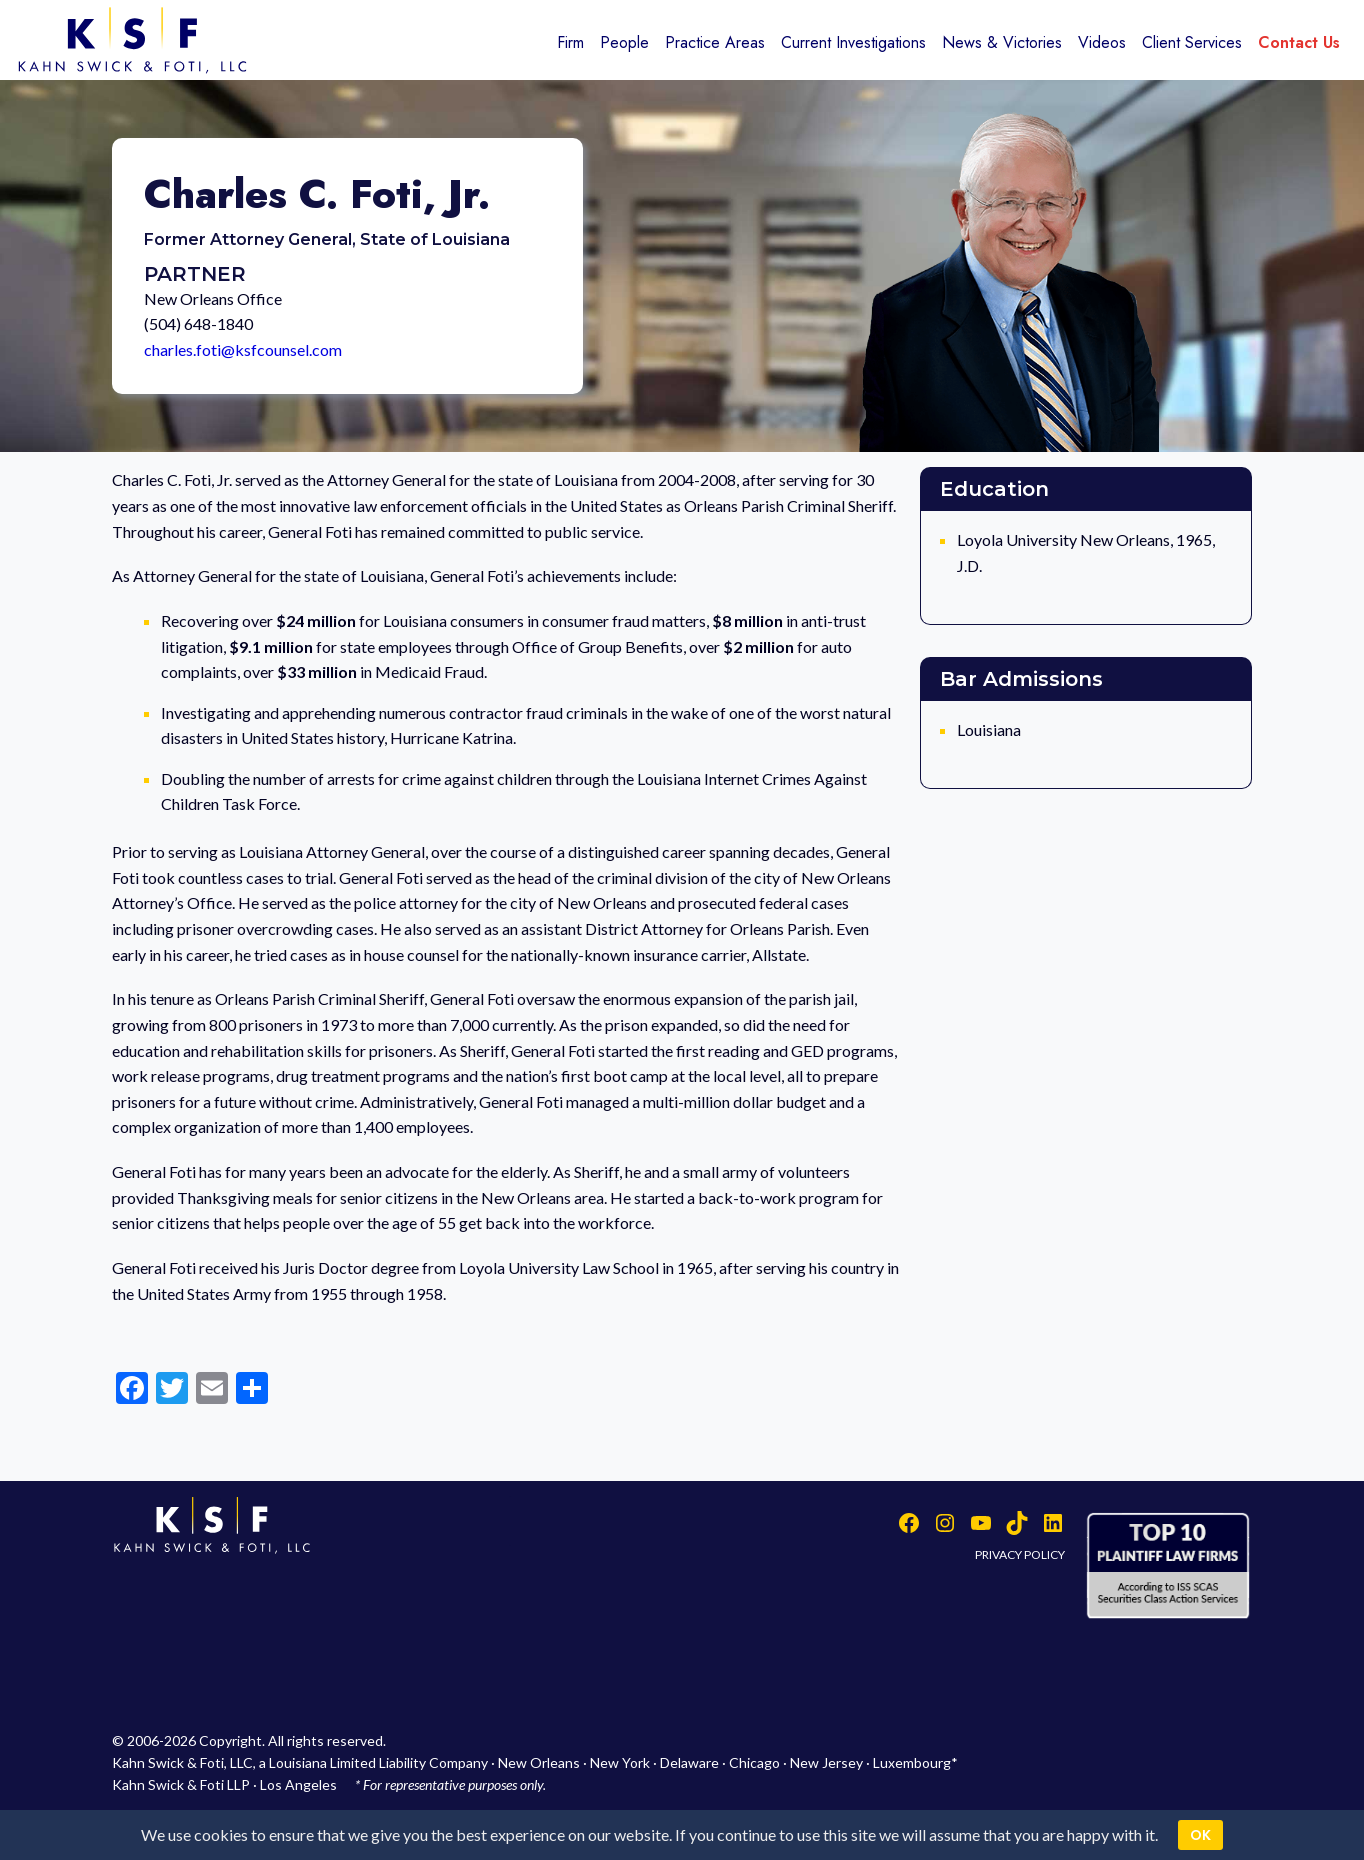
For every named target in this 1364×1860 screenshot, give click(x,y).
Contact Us (1299, 42)
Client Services (1192, 42)
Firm (570, 42)
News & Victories (1002, 42)
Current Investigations (853, 42)
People (624, 42)
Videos (1102, 42)
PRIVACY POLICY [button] (1020, 1554)
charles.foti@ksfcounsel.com (243, 349)
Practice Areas (715, 42)
